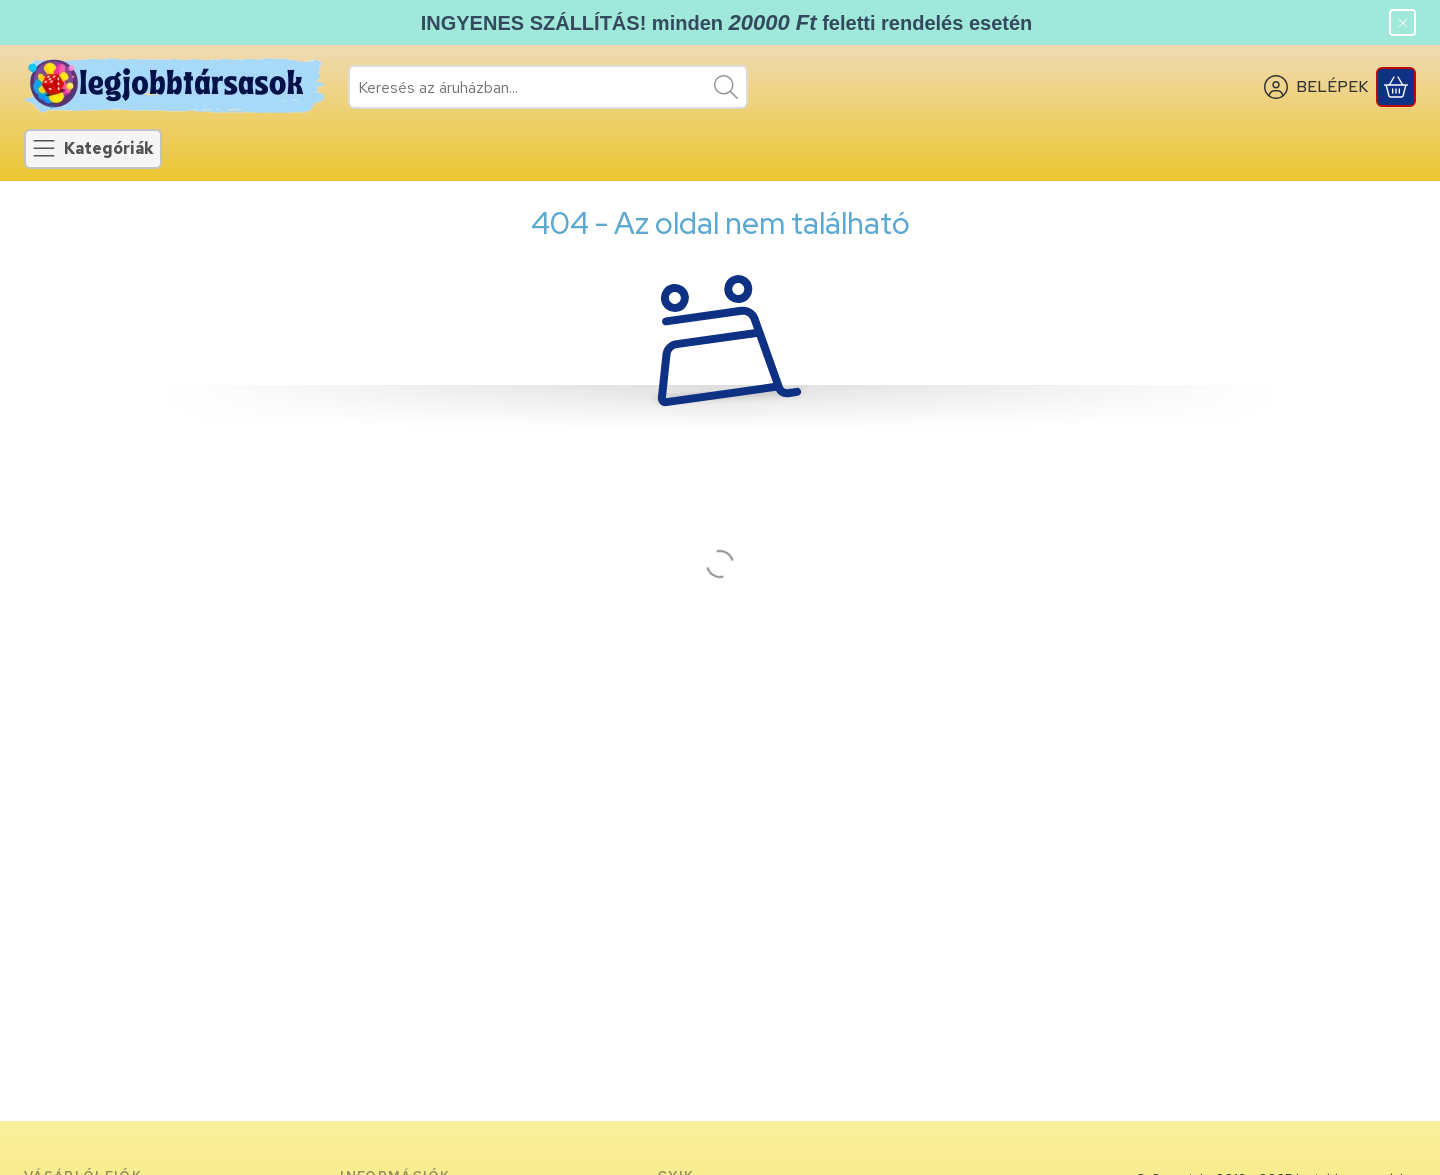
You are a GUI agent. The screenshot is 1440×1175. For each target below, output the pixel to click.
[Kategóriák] (93, 149)
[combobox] (548, 87)
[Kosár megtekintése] (1396, 87)
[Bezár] (1402, 22)
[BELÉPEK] (1316, 87)
